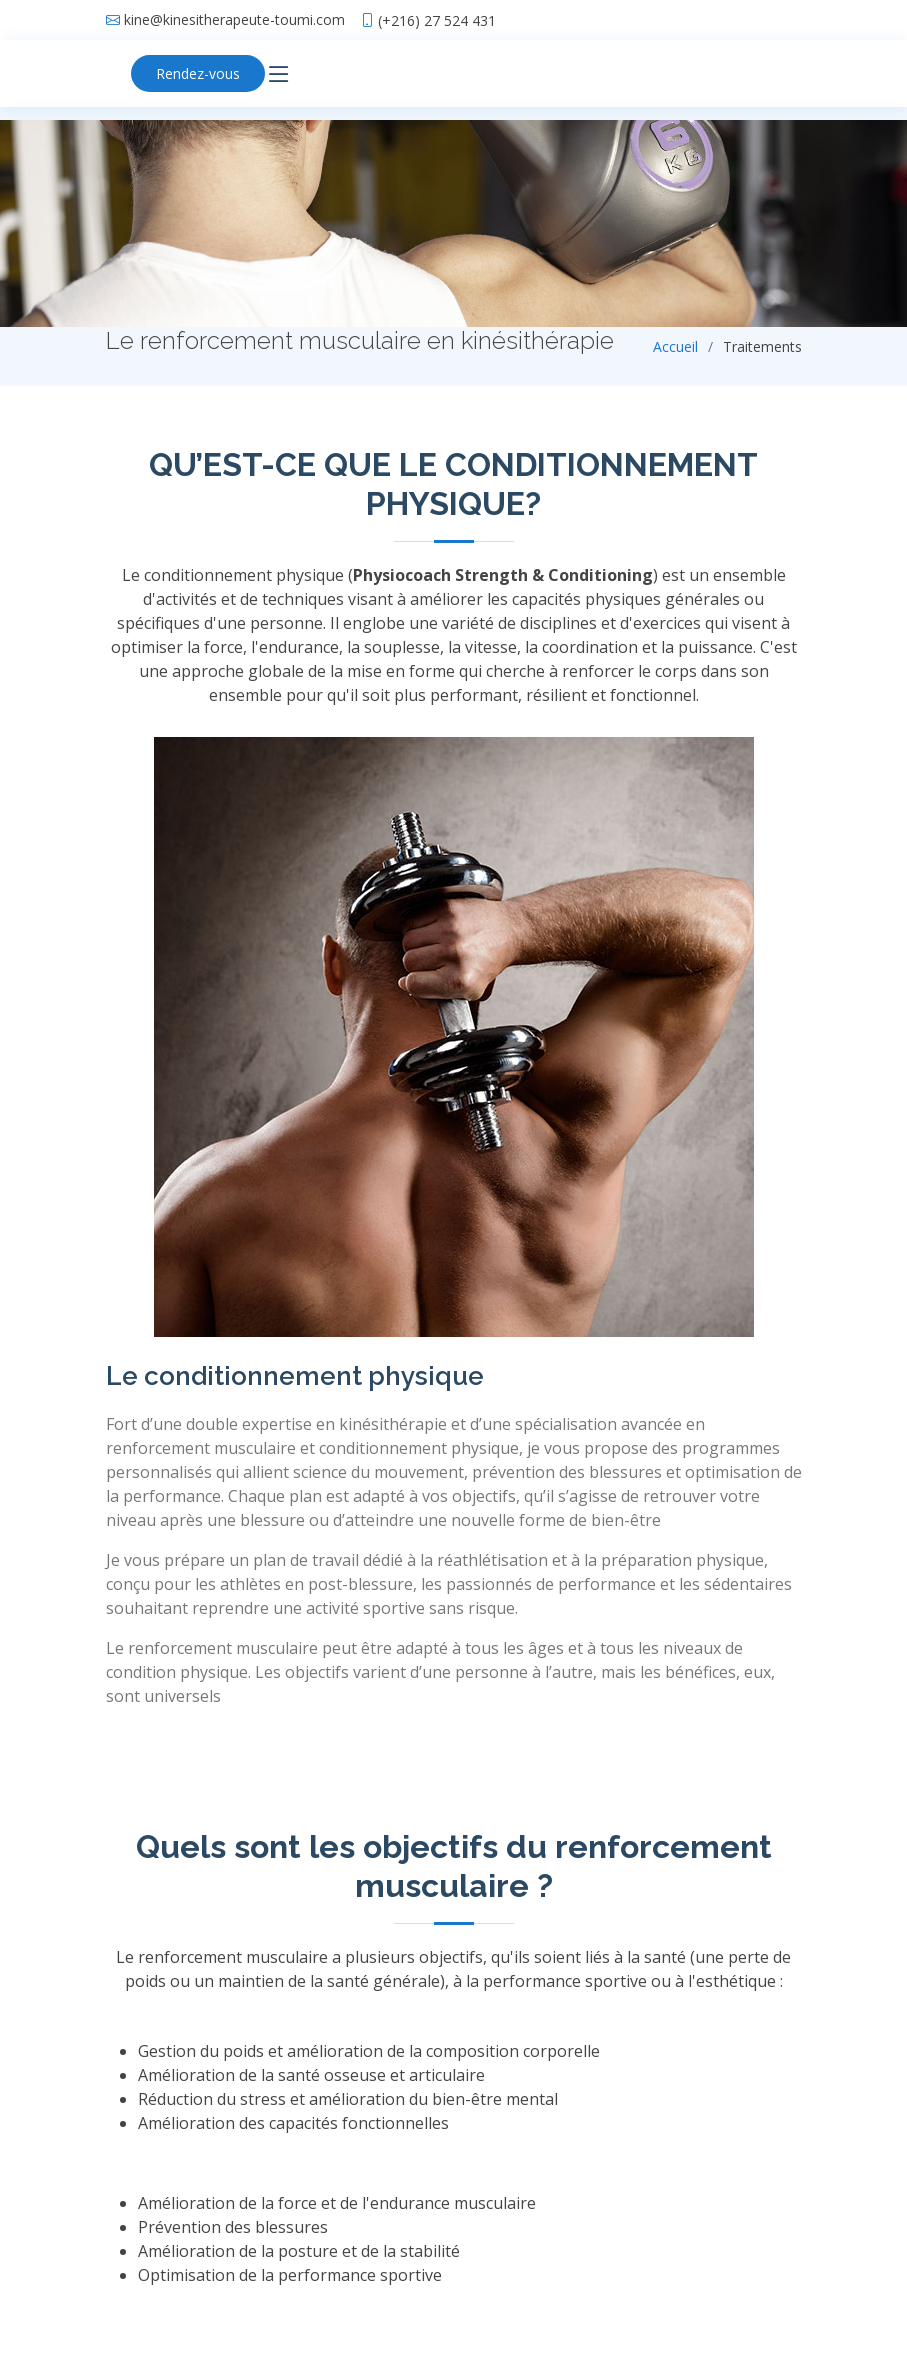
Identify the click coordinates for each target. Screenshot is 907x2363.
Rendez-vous (198, 73)
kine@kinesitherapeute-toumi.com (234, 20)
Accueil (675, 346)
